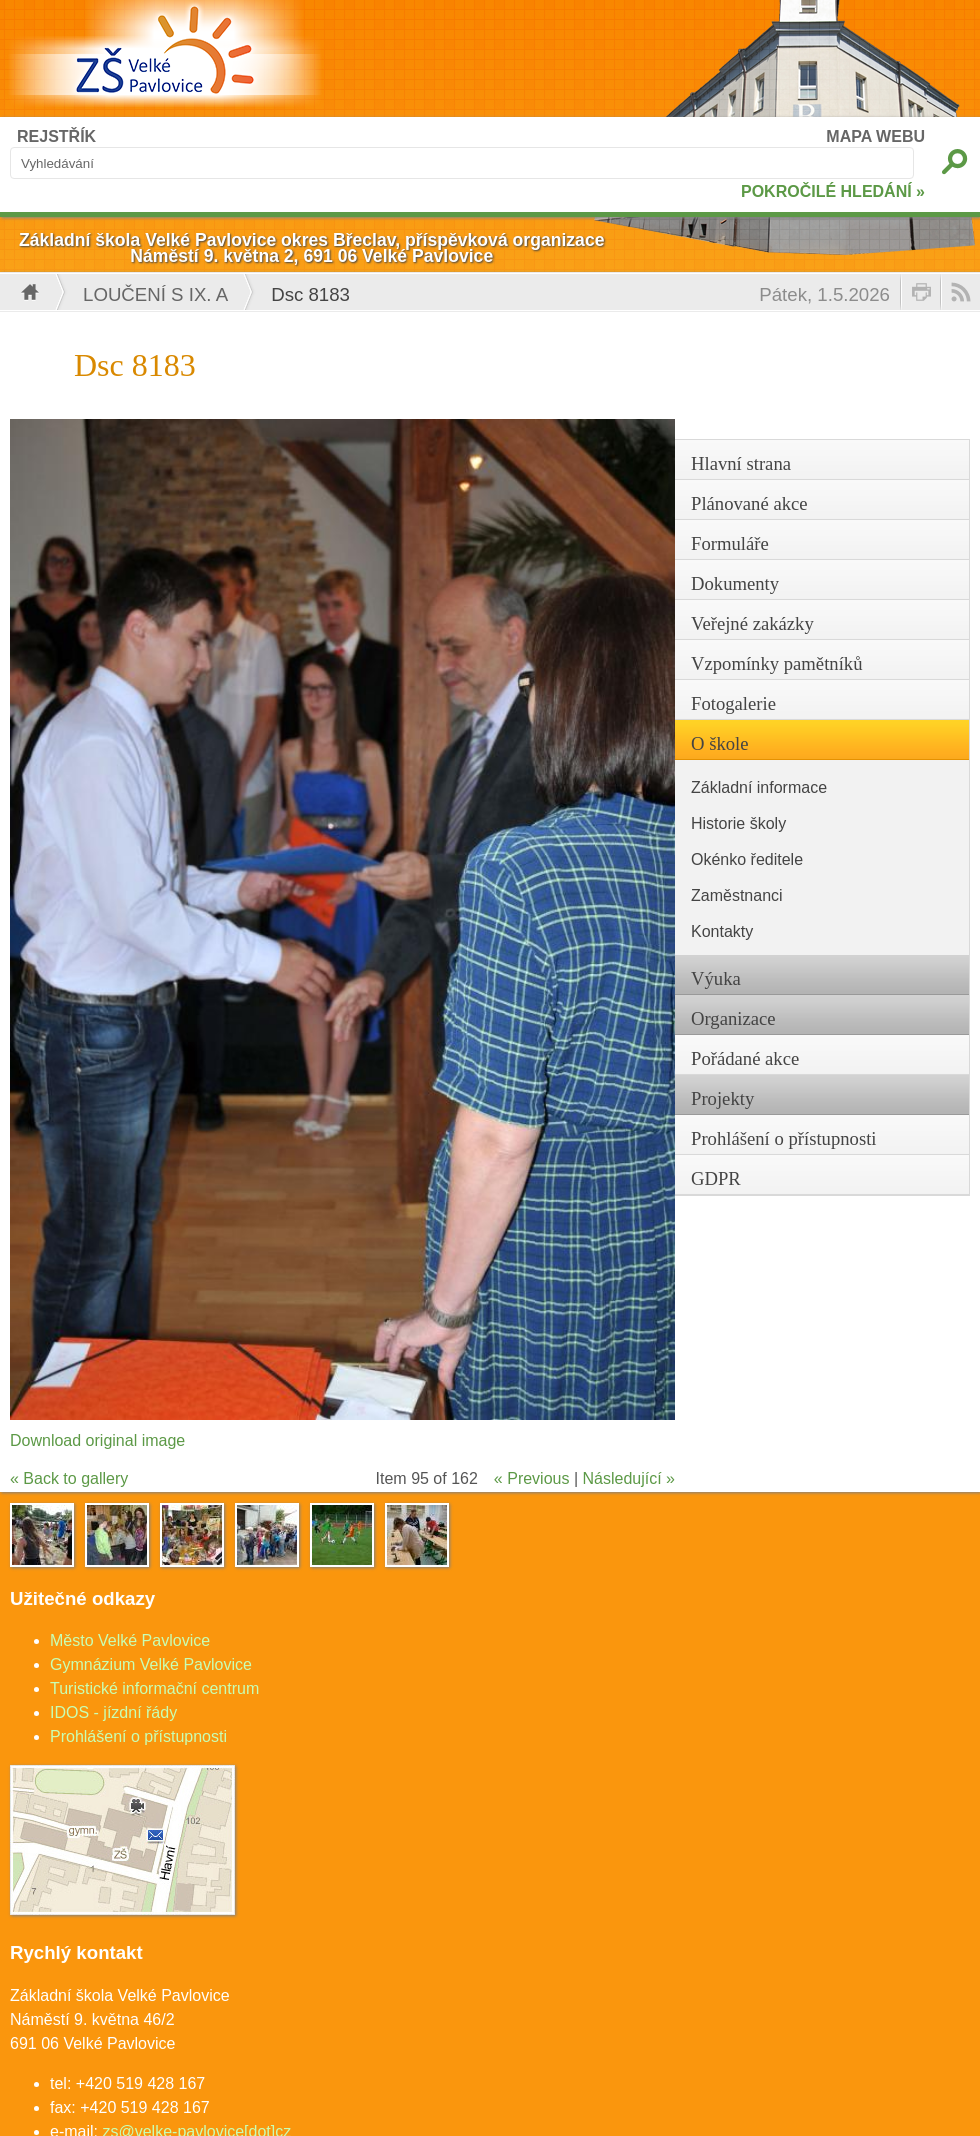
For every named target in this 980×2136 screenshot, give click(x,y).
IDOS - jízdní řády (113, 1712)
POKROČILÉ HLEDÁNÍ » (833, 191)
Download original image (97, 1440)
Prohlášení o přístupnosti (138, 1736)
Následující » (629, 1478)
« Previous (532, 1478)
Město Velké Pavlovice (130, 1640)
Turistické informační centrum (154, 1688)
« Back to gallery (69, 1478)
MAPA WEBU (875, 136)
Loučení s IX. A (155, 294)
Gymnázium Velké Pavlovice (151, 1664)
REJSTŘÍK (56, 136)
